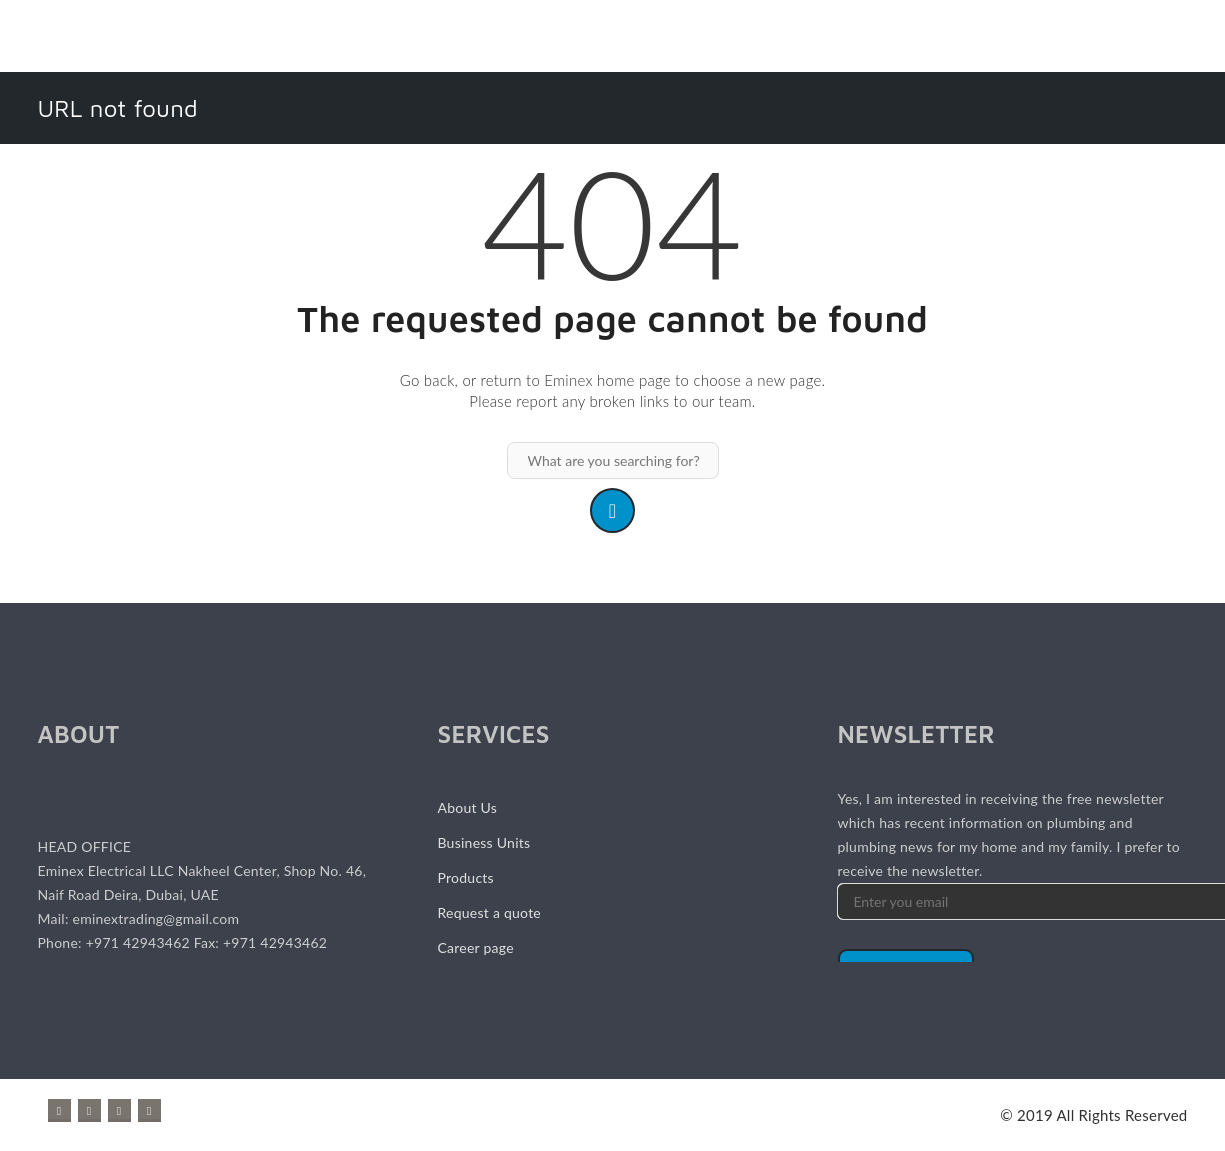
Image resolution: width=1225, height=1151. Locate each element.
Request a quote (489, 912)
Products (465, 877)
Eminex (568, 380)
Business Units (483, 842)
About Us (467, 807)
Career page (475, 947)
